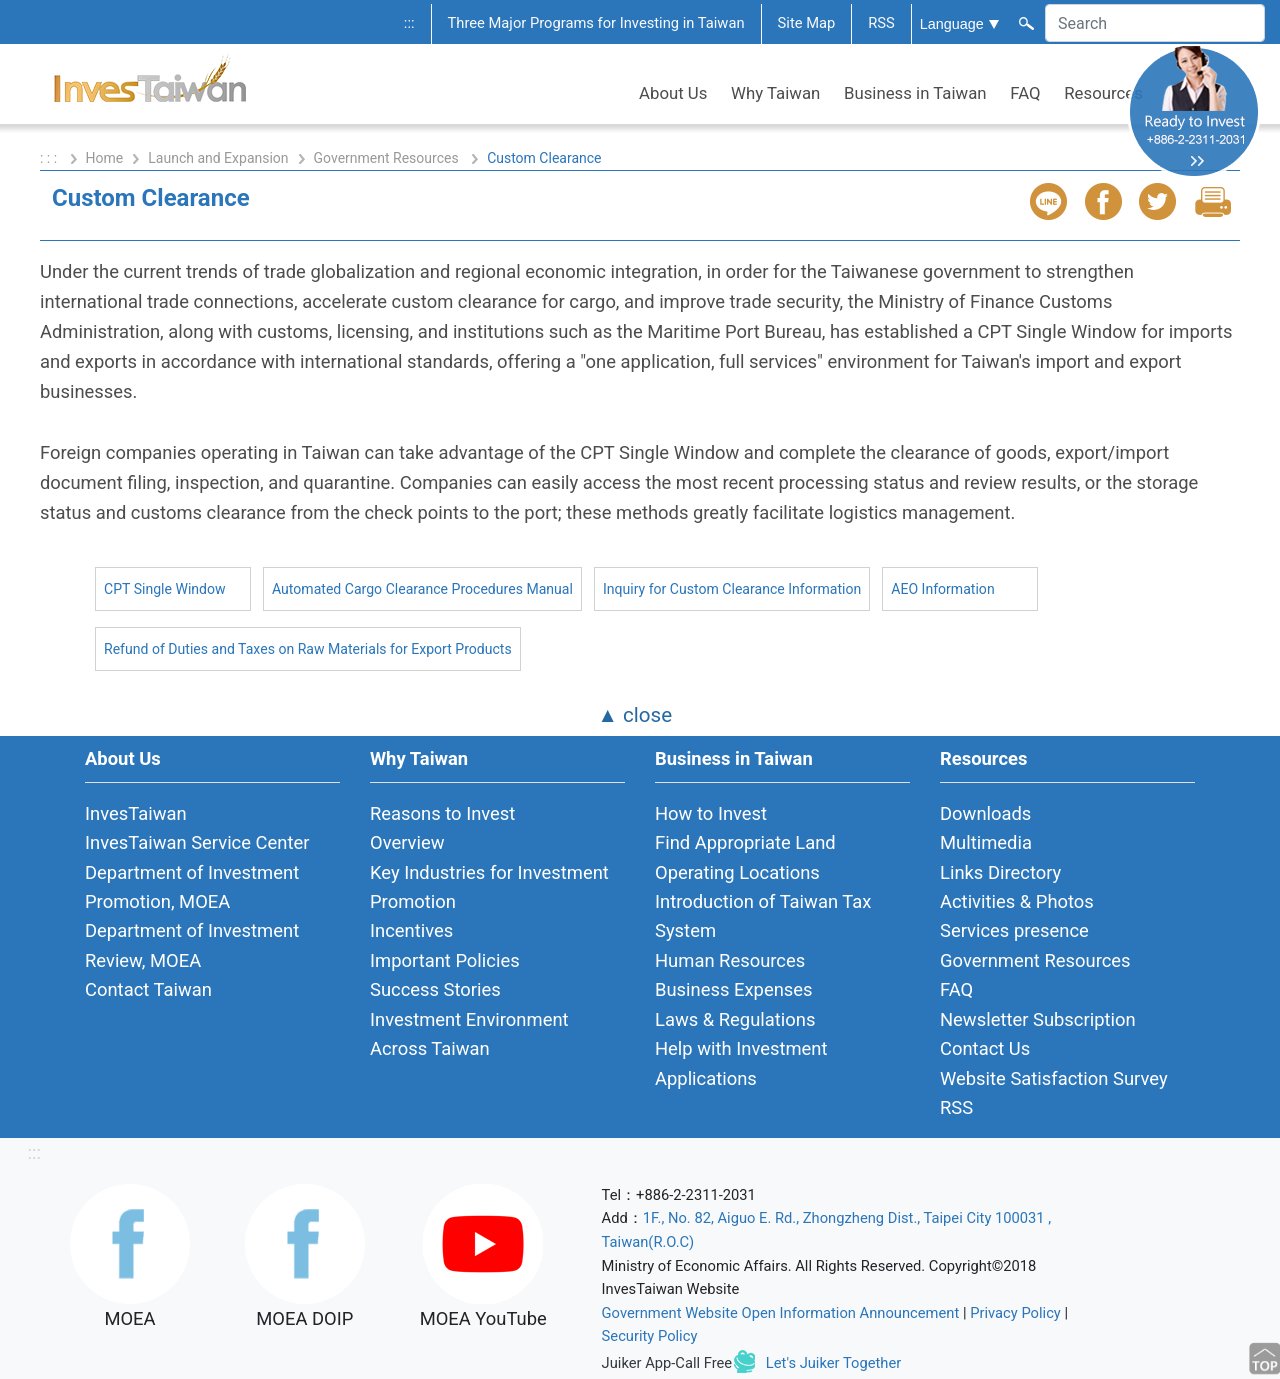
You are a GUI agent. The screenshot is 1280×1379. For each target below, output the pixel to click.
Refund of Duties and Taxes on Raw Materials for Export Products (308, 649)
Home (105, 158)
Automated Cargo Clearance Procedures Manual (422, 589)
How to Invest (711, 813)
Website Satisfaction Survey (1054, 1078)
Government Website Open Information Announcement (781, 1313)
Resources (1103, 93)
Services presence (1014, 930)
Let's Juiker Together (833, 1363)
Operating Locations (737, 872)
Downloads (985, 813)
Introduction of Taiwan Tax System (763, 916)
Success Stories (435, 989)
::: (409, 23)
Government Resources (388, 158)
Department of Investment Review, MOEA (192, 945)
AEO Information (942, 589)
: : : (50, 158)
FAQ (1025, 93)
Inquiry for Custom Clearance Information (732, 589)
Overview (407, 842)
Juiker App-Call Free (667, 1363)
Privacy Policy (1015, 1313)
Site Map (807, 23)
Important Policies (445, 960)
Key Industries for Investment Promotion (489, 887)
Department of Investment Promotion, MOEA (192, 887)
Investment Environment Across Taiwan (469, 1034)
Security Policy (650, 1336)
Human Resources (730, 960)
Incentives (411, 930)
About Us (673, 93)
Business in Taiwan (915, 93)
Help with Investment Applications (741, 1063)
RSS (881, 23)
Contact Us (985, 1048)
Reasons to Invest (442, 813)
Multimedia (986, 842)
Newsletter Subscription (1038, 1019)
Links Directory (1000, 872)
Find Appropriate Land (745, 842)
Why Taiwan (775, 93)
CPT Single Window (165, 589)
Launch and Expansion (218, 158)
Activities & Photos (1017, 901)
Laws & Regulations (735, 1019)
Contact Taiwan (148, 989)
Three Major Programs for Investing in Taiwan (596, 23)
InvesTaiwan (136, 813)
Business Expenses (734, 989)
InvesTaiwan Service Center (197, 842)
